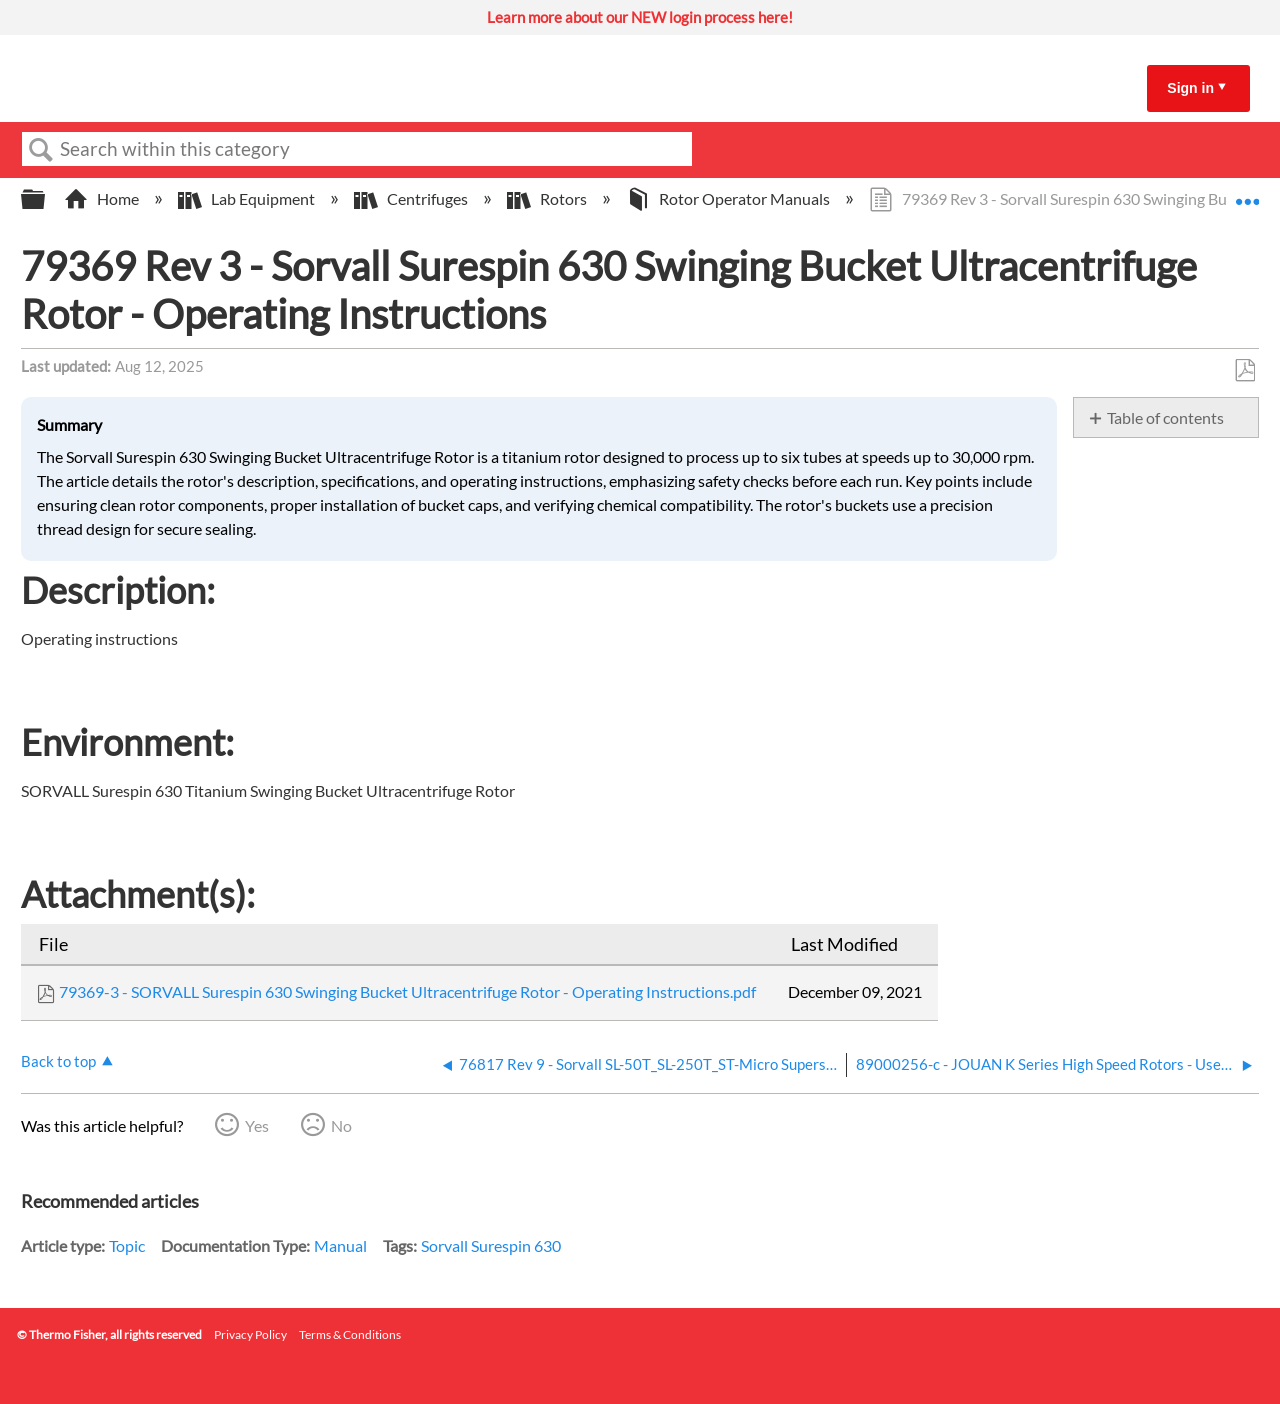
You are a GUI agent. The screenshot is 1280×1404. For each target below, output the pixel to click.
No (341, 1125)
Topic (127, 1245)
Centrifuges (412, 198)
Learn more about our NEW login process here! (640, 17)
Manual (340, 1245)
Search (41, 150)
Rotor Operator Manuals (729, 198)
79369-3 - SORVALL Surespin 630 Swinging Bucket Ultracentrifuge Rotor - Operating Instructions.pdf (407, 991)
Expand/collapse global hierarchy (46, 199)
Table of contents (1165, 417)
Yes (257, 1125)
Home (103, 198)
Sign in (1190, 88)
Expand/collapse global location (1247, 193)
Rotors (548, 198)
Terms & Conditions (350, 1334)
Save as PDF (1244, 371)
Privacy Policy (250, 1334)
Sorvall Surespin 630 (491, 1245)
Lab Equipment (248, 198)
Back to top (58, 1061)
